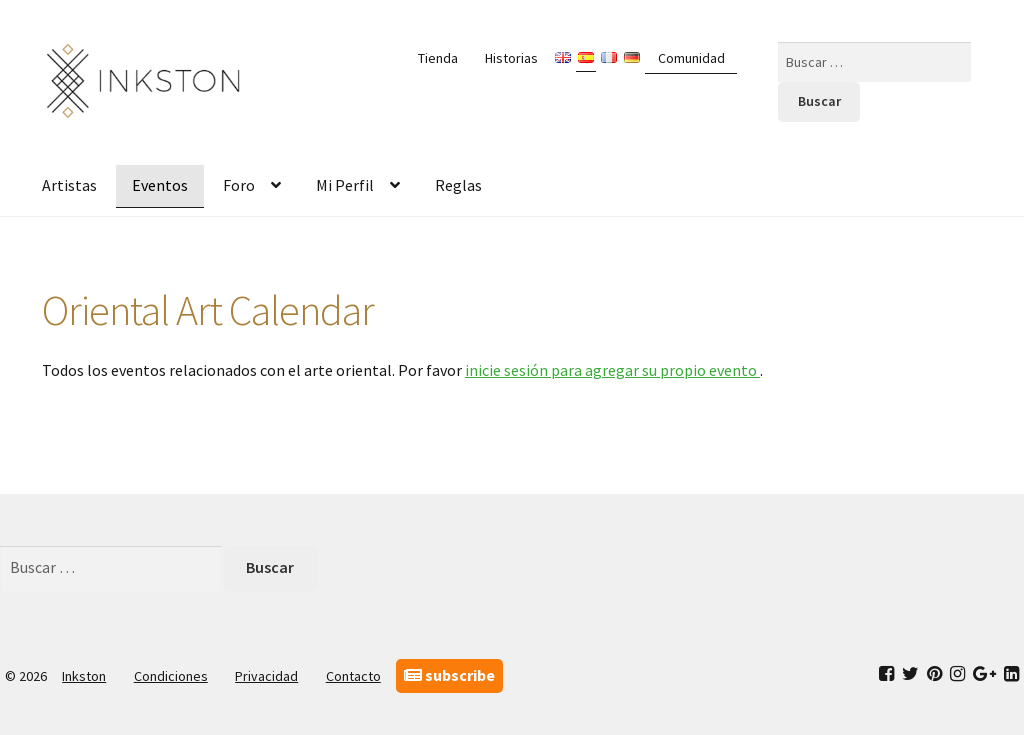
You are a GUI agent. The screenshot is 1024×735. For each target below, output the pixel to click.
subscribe (449, 675)
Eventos (160, 185)
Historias (511, 58)
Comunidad (691, 58)
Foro (239, 185)
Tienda (438, 58)
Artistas (69, 185)
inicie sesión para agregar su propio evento (612, 370)
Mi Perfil (345, 185)
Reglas (458, 185)
